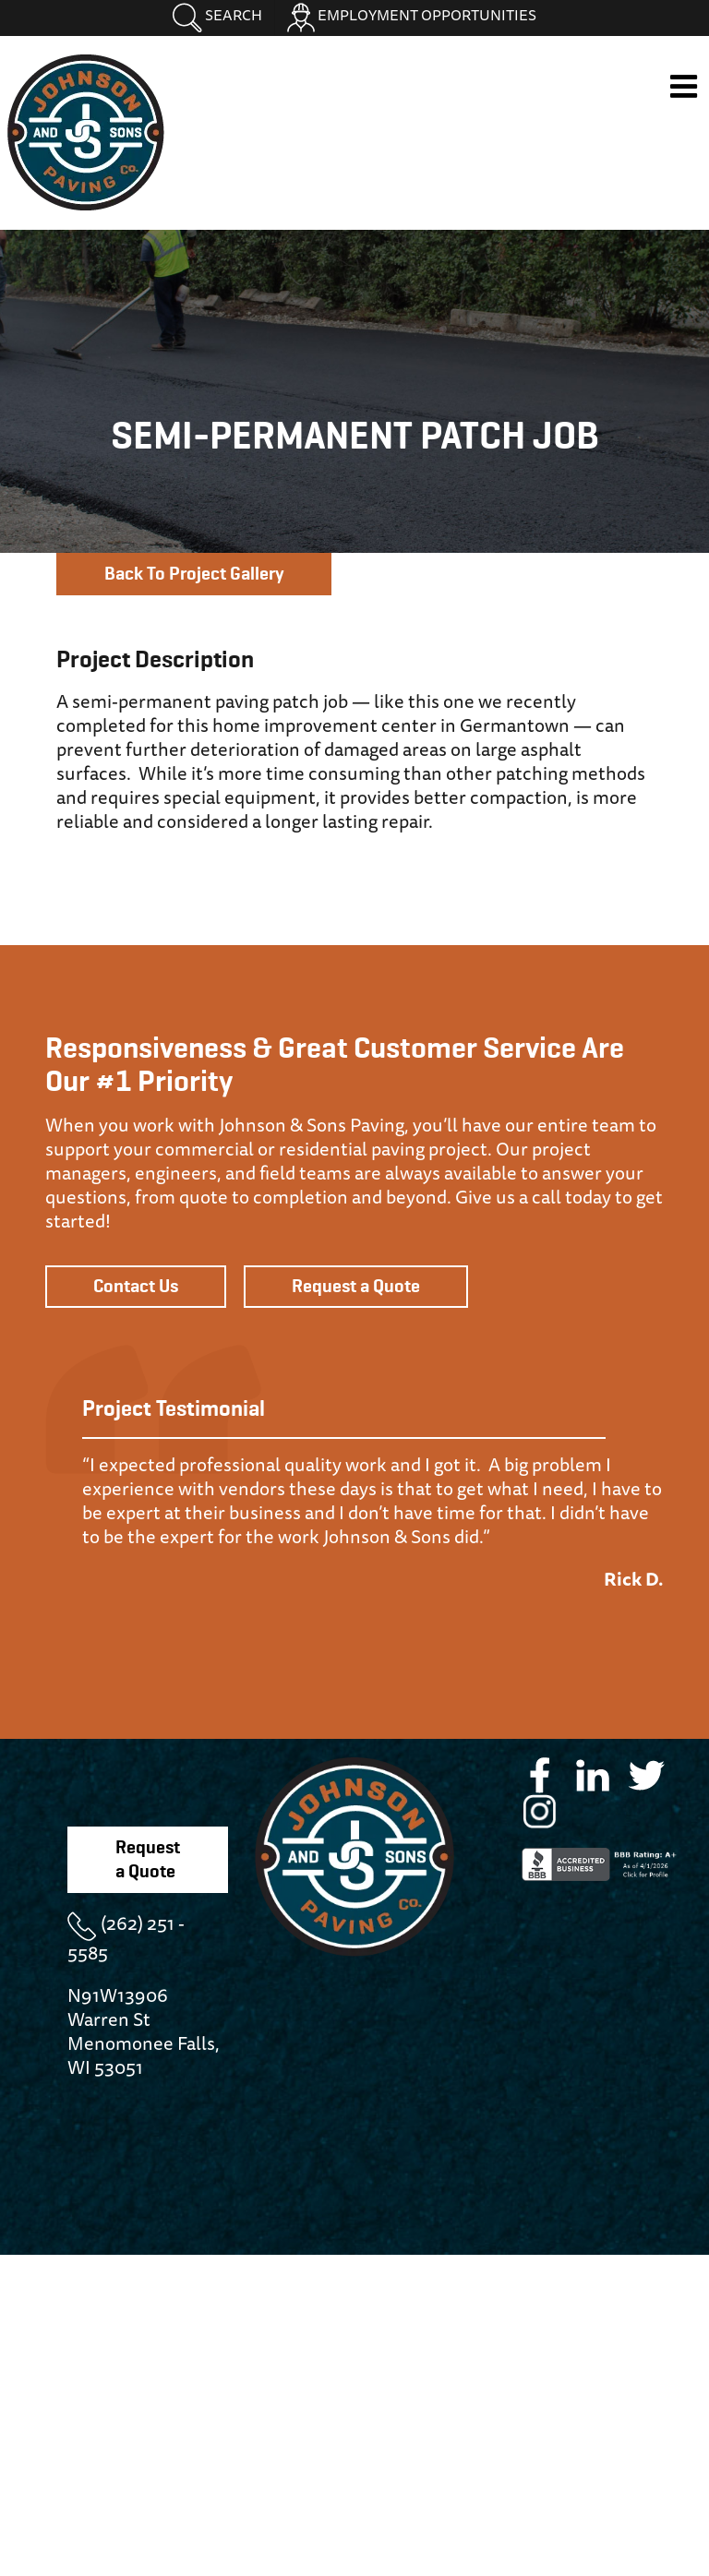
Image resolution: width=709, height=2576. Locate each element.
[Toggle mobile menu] (686, 86)
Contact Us (135, 1286)
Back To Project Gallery (193, 574)
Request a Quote (356, 1286)
